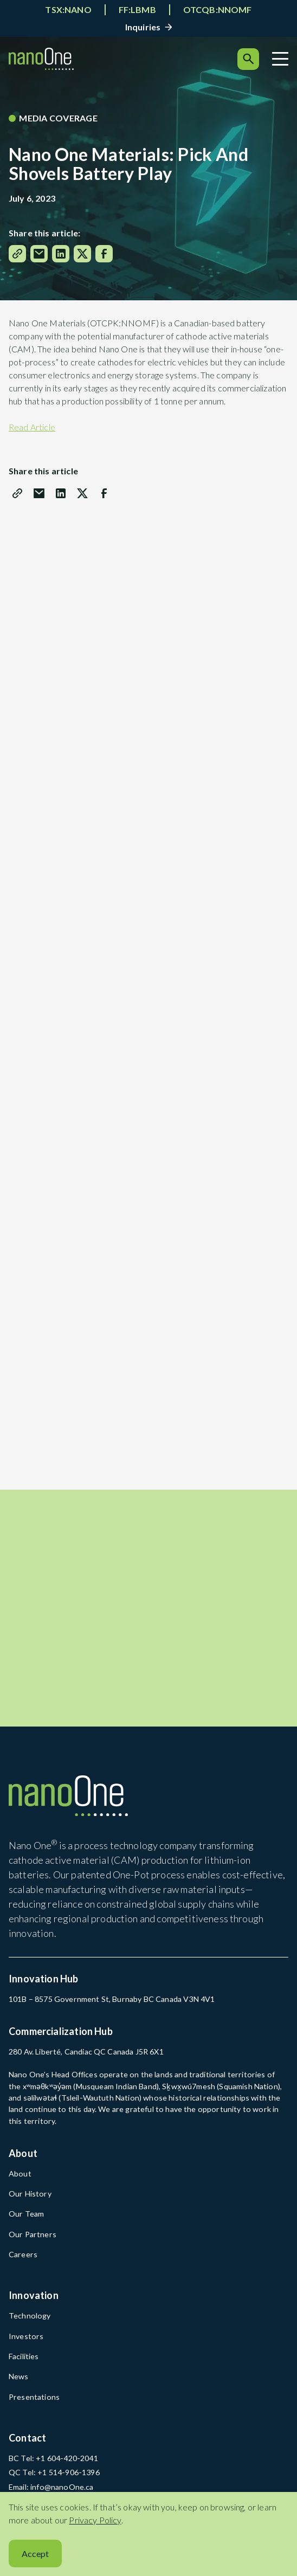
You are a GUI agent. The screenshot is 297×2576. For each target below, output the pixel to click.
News (19, 2373)
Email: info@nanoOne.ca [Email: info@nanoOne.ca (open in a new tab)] (51, 2483)
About (20, 2169)
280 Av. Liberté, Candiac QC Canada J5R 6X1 (86, 2047)
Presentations (34, 2393)
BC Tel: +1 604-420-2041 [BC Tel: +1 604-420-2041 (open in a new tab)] (53, 2454)
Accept (35, 2553)
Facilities (24, 2352)
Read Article (32, 427)
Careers (23, 2250)
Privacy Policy (95, 2520)
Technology (30, 2312)
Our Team (26, 2210)
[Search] (248, 59)
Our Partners (32, 2230)
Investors (26, 2332)
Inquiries (142, 27)
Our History (30, 2189)
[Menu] (280, 59)
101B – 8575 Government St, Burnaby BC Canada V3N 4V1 (112, 1995)
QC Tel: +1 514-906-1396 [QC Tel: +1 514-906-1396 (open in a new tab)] (54, 2469)
